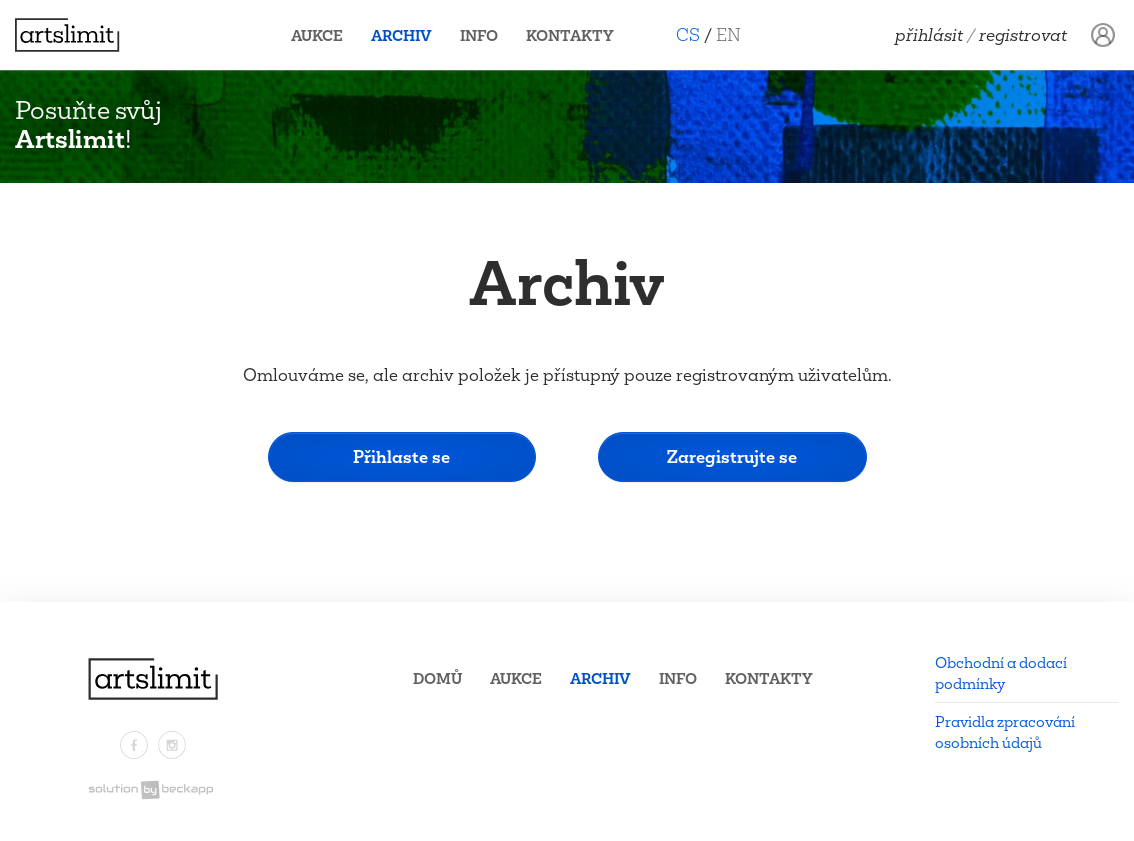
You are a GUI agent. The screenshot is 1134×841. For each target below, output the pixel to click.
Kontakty (570, 35)
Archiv (401, 35)
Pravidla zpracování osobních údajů (1005, 732)
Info (479, 35)
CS (688, 34)
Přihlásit (929, 35)
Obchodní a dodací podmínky (1001, 673)
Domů (437, 678)
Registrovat (1023, 35)
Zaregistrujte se (732, 456)
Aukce (317, 35)
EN (728, 34)
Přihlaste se (401, 456)
